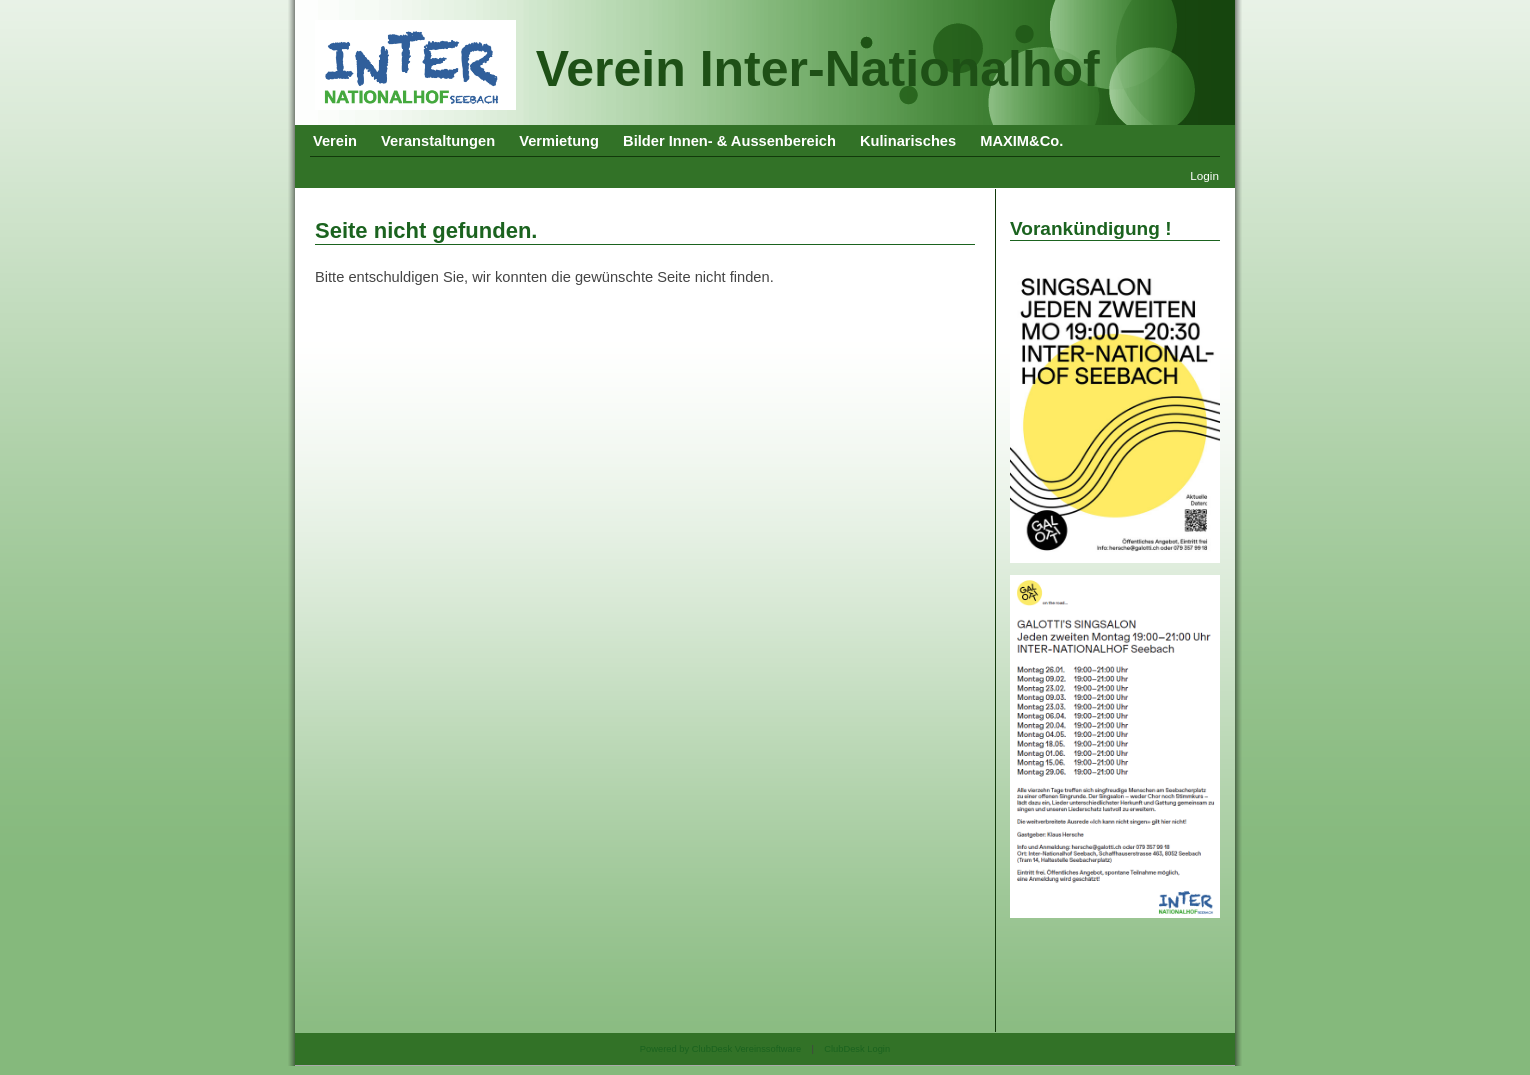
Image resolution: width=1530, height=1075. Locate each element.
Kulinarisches (908, 141)
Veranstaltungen (438, 141)
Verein (335, 141)
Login (1204, 175)
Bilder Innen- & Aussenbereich (729, 141)
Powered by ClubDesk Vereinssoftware (720, 1049)
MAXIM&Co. (1021, 141)
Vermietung (559, 141)
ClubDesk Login (857, 1049)
